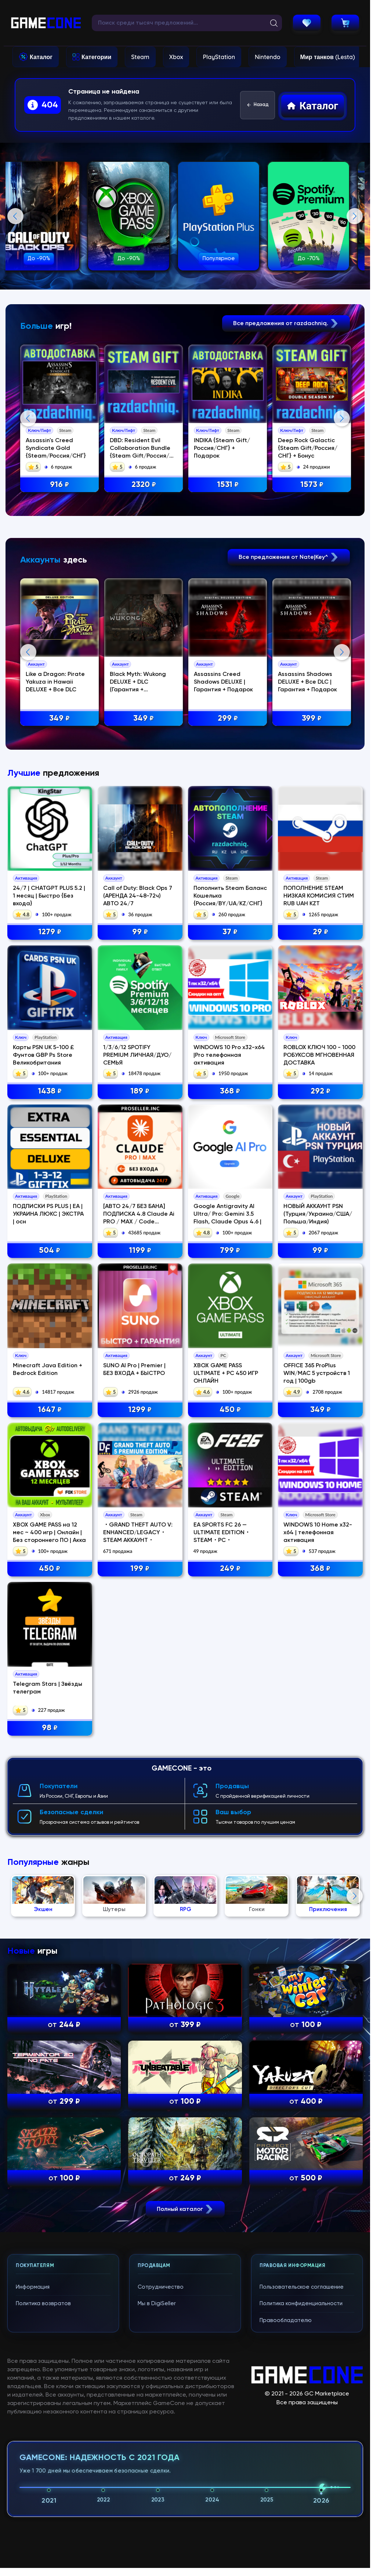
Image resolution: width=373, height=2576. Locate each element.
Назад (257, 105)
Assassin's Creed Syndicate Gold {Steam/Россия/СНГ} (57, 448)
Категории (96, 57)
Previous (15, 216)
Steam (140, 57)
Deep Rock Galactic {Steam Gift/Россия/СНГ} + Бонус (310, 448)
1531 (229, 485)
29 (320, 1229)
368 (230, 1388)
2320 (145, 485)
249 (230, 1865)
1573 (314, 485)
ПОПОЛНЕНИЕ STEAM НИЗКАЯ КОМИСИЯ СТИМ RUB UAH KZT (318, 1192)
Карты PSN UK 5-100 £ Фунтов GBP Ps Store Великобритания (43, 1351)
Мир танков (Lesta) (327, 57)
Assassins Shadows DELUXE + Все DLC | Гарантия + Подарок (309, 830)
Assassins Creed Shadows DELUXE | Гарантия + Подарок (225, 830)
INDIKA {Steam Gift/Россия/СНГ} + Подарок (224, 448)
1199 (140, 1547)
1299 (140, 1706)
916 (60, 485)
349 (61, 867)
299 (230, 867)
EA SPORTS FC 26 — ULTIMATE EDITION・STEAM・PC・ (221, 1829)
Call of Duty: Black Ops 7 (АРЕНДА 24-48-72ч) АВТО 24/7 (137, 1192)
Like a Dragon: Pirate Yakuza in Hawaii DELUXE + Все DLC (56, 830)
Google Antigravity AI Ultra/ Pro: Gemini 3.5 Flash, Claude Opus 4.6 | (227, 1510)
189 (139, 1388)
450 (230, 1706)
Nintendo (267, 57)
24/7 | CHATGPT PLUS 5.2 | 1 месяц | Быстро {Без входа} (49, 1192)
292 (320, 1388)
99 (140, 1229)
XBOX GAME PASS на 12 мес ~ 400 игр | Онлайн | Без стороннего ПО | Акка (49, 1829)
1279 (49, 1229)
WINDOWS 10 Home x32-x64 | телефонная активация (317, 1829)
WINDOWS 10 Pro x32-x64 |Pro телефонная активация (229, 1351)
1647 (50, 1706)
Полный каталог (185, 2547)
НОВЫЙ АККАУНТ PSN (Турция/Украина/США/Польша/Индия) (317, 1510)
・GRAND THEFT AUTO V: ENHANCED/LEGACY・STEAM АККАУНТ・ (138, 1829)
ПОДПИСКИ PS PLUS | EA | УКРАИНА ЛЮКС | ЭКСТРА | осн (48, 1510)
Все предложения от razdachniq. (286, 323)
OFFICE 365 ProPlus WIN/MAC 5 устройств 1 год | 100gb (316, 1669)
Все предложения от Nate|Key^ (289, 705)
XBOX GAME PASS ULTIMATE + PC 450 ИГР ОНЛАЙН (225, 1669)
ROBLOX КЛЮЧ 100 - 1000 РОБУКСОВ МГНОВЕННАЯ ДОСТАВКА (319, 1351)
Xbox (176, 57)
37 (230, 1229)
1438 (50, 1388)
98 (50, 2024)
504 (49, 1547)
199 (139, 1865)
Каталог (41, 57)
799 (230, 1547)
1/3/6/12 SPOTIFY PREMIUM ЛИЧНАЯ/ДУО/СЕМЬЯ (137, 1351)
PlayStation (219, 57)
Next (355, 216)
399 (314, 867)
